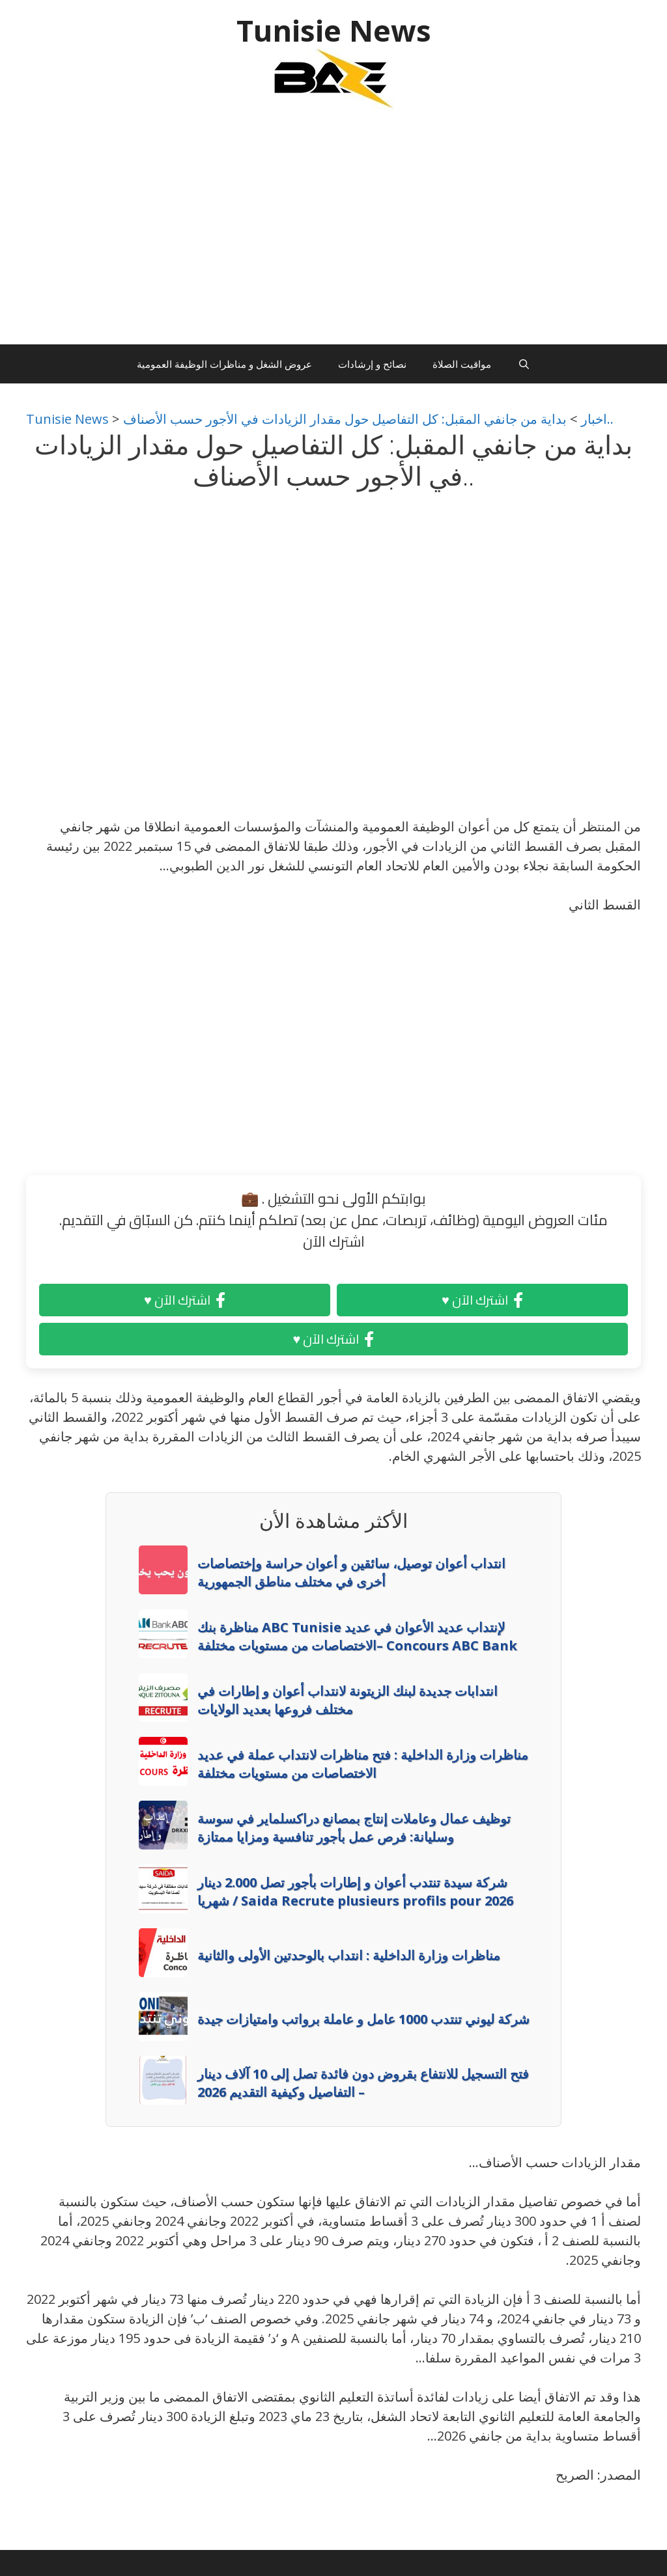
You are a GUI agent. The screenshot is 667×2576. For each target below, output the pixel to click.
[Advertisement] (333, 234)
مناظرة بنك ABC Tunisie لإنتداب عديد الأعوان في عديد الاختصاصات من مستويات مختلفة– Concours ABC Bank (357, 1636)
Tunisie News (333, 30)
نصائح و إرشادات (372, 363)
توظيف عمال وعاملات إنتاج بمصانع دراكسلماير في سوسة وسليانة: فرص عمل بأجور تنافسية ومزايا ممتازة (354, 1828)
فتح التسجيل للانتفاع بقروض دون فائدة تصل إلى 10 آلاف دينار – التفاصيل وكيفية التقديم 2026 (363, 2083)
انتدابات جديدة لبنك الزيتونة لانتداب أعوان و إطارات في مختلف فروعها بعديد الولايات (347, 1700)
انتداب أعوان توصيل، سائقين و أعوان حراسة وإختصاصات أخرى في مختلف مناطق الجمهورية (351, 1572)
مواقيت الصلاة (462, 363)
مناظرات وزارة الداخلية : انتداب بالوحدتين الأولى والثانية (348, 1955)
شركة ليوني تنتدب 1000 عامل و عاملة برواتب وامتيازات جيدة (363, 2019)
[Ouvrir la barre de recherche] (523, 363)
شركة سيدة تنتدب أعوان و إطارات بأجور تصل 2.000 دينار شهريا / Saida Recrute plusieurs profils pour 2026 (355, 1891)
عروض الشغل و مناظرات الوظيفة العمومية (224, 363)
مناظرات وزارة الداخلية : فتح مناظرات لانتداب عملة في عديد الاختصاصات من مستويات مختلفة (362, 1764)
